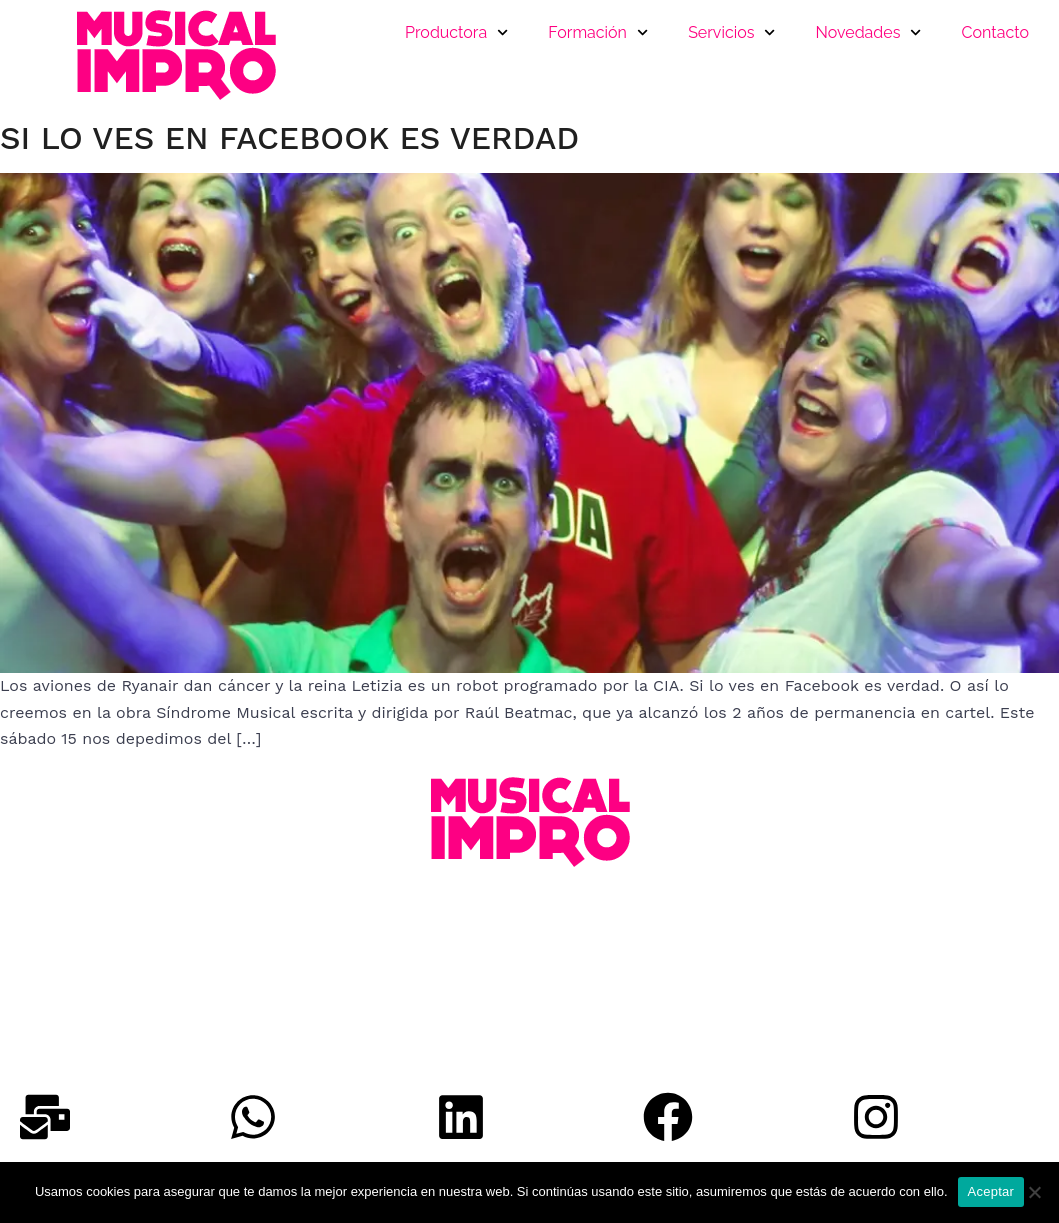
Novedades (869, 32)
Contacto (995, 32)
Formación (598, 32)
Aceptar (991, 1191)
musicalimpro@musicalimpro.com (134, 1007)
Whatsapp (48, 980)
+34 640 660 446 (70, 954)
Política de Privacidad (89, 1033)
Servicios (731, 32)
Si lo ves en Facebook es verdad (289, 138)
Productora (456, 32)
